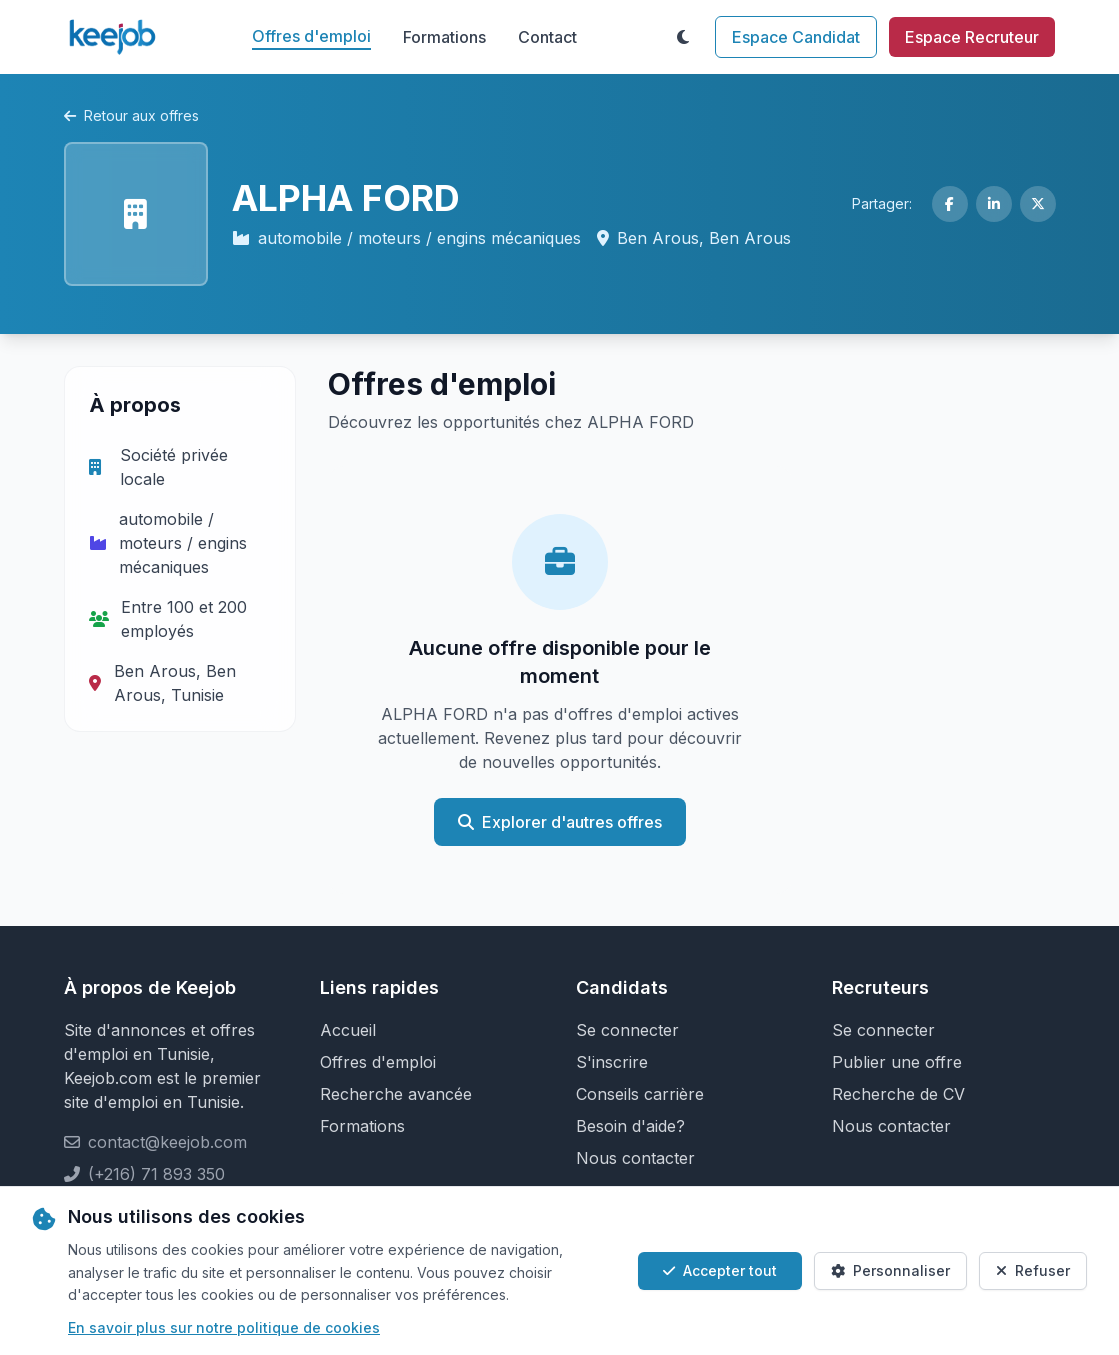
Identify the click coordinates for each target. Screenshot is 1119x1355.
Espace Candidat (796, 37)
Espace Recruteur (972, 37)
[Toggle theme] (683, 37)
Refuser (1033, 1270)
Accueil (348, 1030)
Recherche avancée (396, 1094)
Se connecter (627, 1030)
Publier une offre (897, 1062)
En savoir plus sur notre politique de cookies (224, 1327)
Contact (547, 37)
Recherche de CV (898, 1094)
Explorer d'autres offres (560, 822)
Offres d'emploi (311, 36)
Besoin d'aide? (630, 1126)
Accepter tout (720, 1270)
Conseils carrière (640, 1094)
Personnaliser (890, 1270)
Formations (444, 37)
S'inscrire (612, 1062)
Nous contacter (635, 1158)
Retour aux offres (131, 115)
